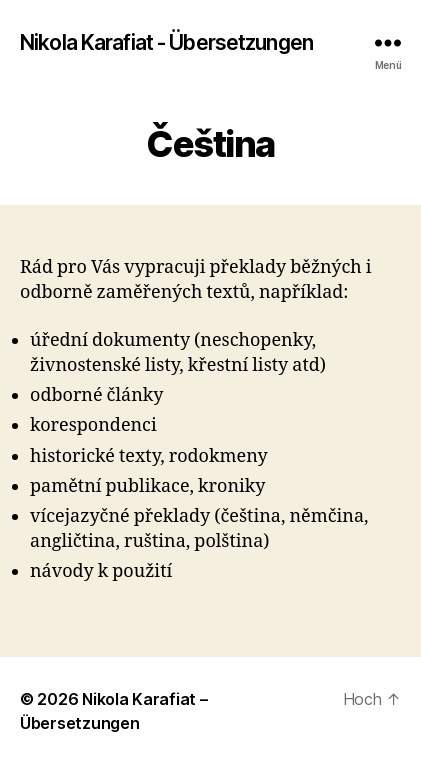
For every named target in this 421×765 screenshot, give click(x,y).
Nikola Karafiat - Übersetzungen (166, 42)
